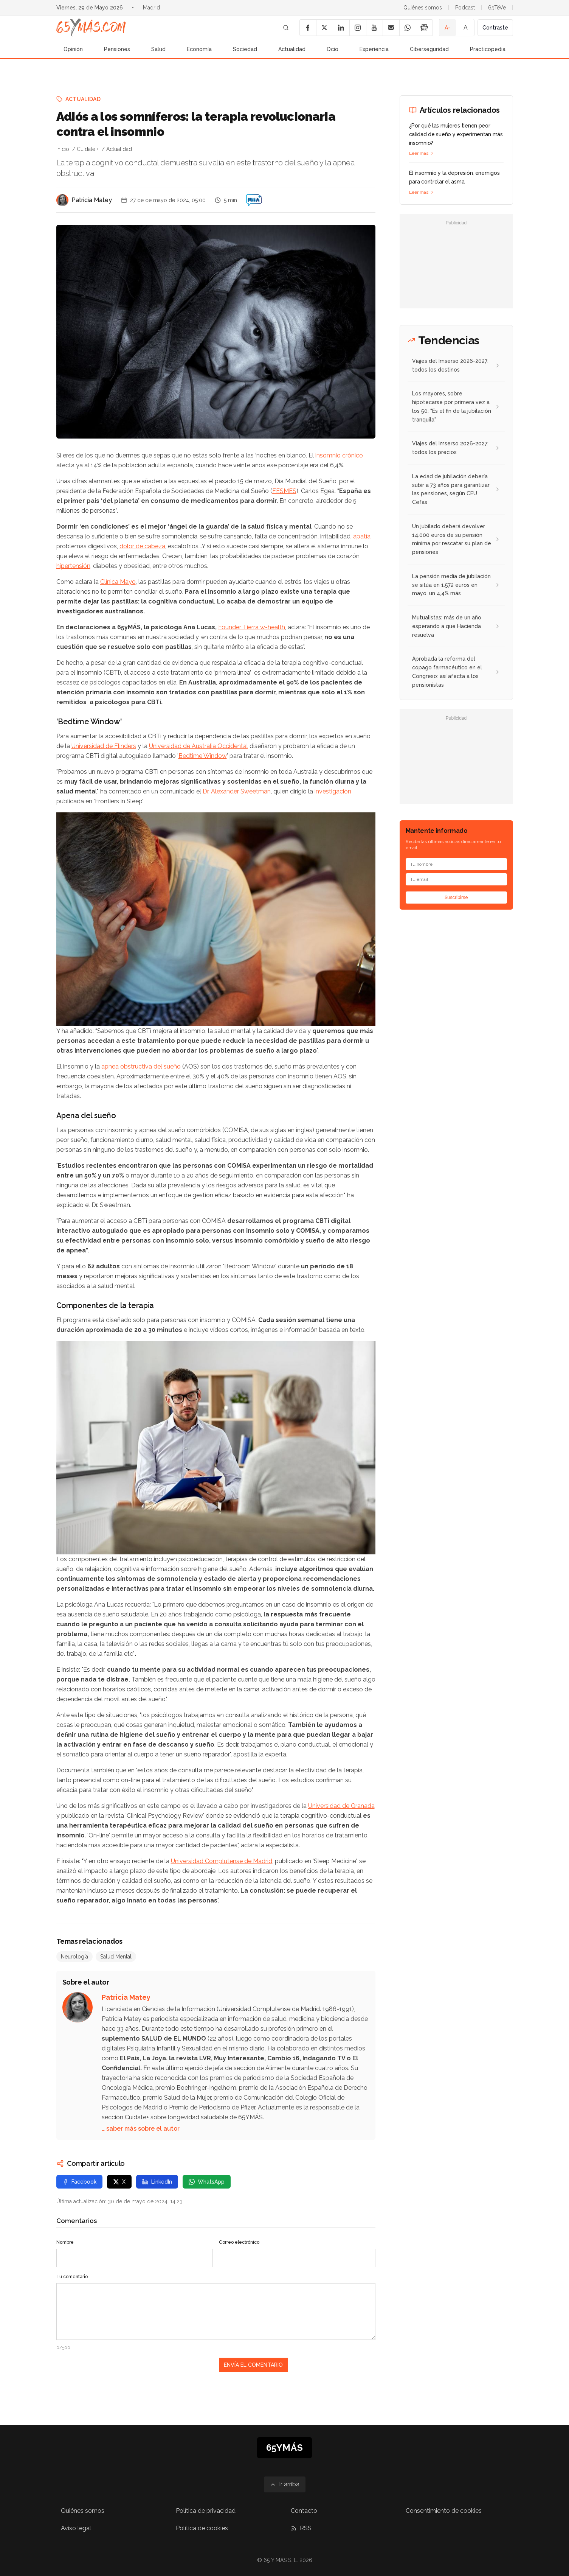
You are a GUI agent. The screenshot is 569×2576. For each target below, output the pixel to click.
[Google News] (424, 27)
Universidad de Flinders (103, 746)
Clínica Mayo (118, 581)
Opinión (73, 49)
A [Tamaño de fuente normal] (466, 27)
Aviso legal (76, 2528)
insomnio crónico (339, 455)
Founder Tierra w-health (251, 627)
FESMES (284, 491)
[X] (324, 27)
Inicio (62, 149)
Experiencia (374, 49)
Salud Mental (116, 1957)
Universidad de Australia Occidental (198, 746)
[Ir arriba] (284, 2484)
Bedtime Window (202, 755)
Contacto (304, 2510)
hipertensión (73, 565)
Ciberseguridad (429, 49)
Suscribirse (456, 897)
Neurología (74, 1957)
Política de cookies (202, 2528)
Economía (199, 49)
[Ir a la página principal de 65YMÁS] (91, 28)
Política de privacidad (206, 2510)
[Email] (391, 27)
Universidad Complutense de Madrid (221, 1861)
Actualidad (291, 49)
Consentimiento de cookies (444, 2510)
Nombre (65, 2242)
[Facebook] (307, 27)
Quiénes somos (422, 8)
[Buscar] (285, 27)
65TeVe (497, 8)
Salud (158, 49)
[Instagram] (357, 27)
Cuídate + (88, 149)
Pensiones (117, 49)
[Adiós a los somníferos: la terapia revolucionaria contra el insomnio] (254, 200)
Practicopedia (487, 49)
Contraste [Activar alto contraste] (495, 28)
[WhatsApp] (407, 27)
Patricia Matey (91, 200)
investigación (333, 791)
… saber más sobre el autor (141, 2128)
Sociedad (245, 49)
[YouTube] (374, 27)
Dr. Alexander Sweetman (237, 791)
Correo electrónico (239, 2242)
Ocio (332, 49)
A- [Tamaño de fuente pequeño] (447, 28)
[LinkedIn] (341, 27)
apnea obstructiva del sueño (141, 1066)
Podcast (465, 8)
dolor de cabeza (142, 546)
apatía (362, 536)
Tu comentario (72, 2276)
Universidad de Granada (341, 1805)
